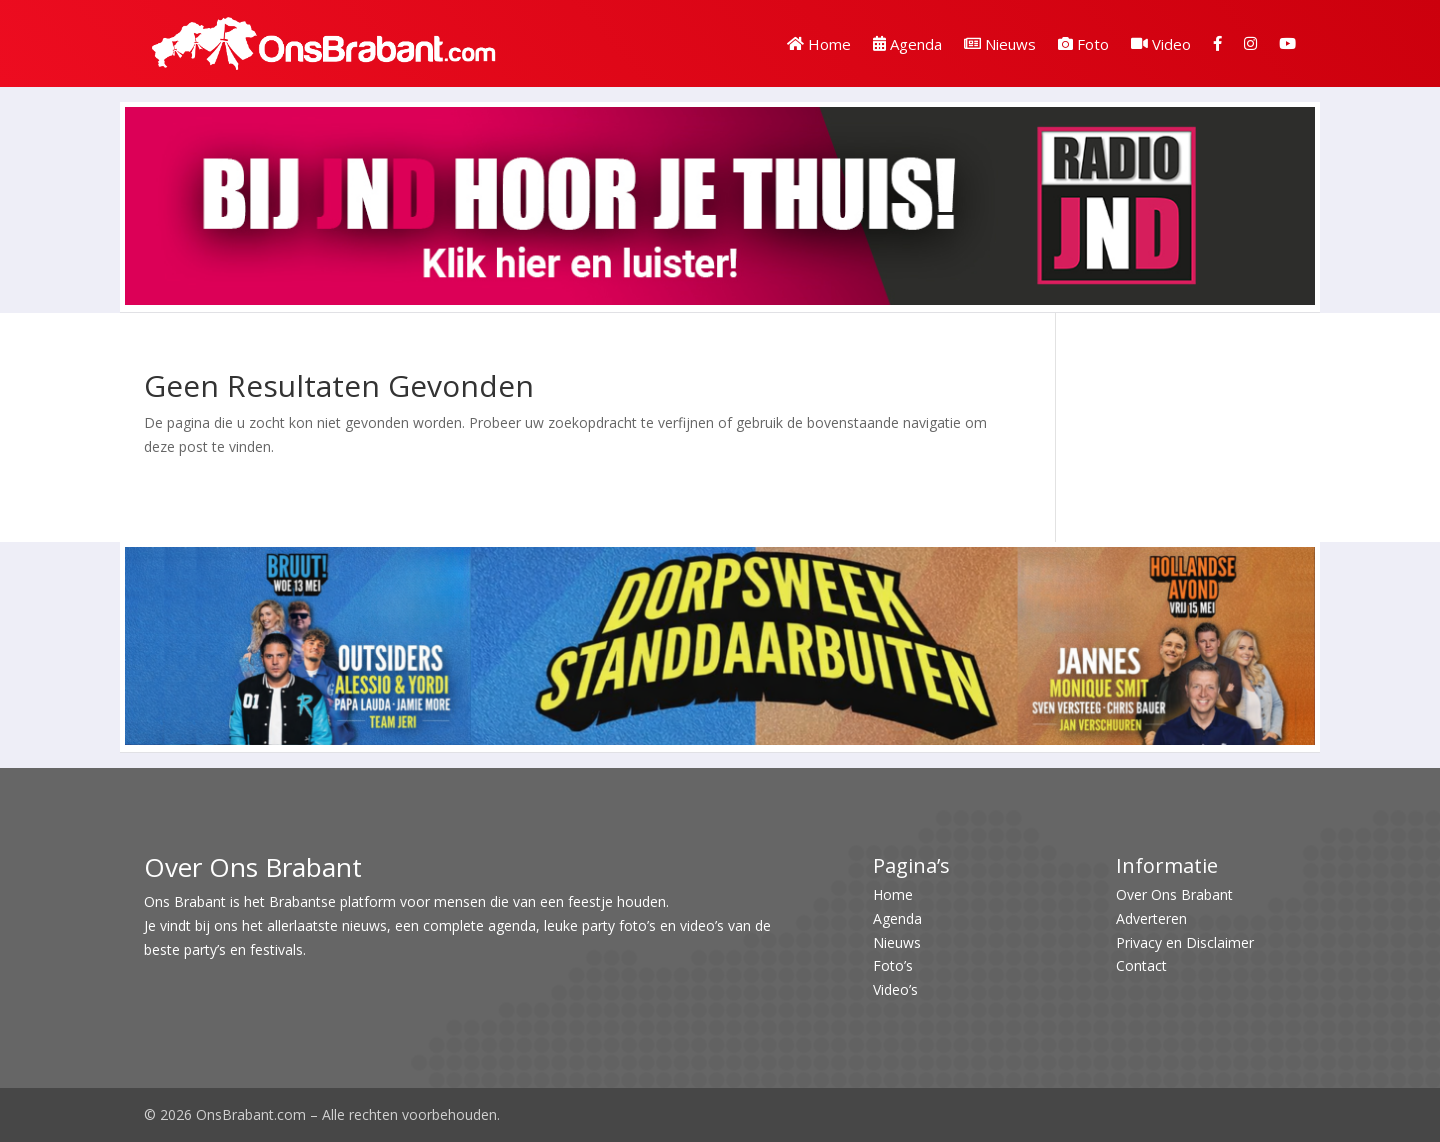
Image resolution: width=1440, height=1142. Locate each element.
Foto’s (893, 965)
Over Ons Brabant (1174, 894)
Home (819, 44)
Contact (1141, 965)
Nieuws (1000, 44)
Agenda (907, 44)
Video (1161, 44)
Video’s (895, 989)
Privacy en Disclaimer (1185, 942)
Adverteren (1151, 918)
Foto (1083, 44)
